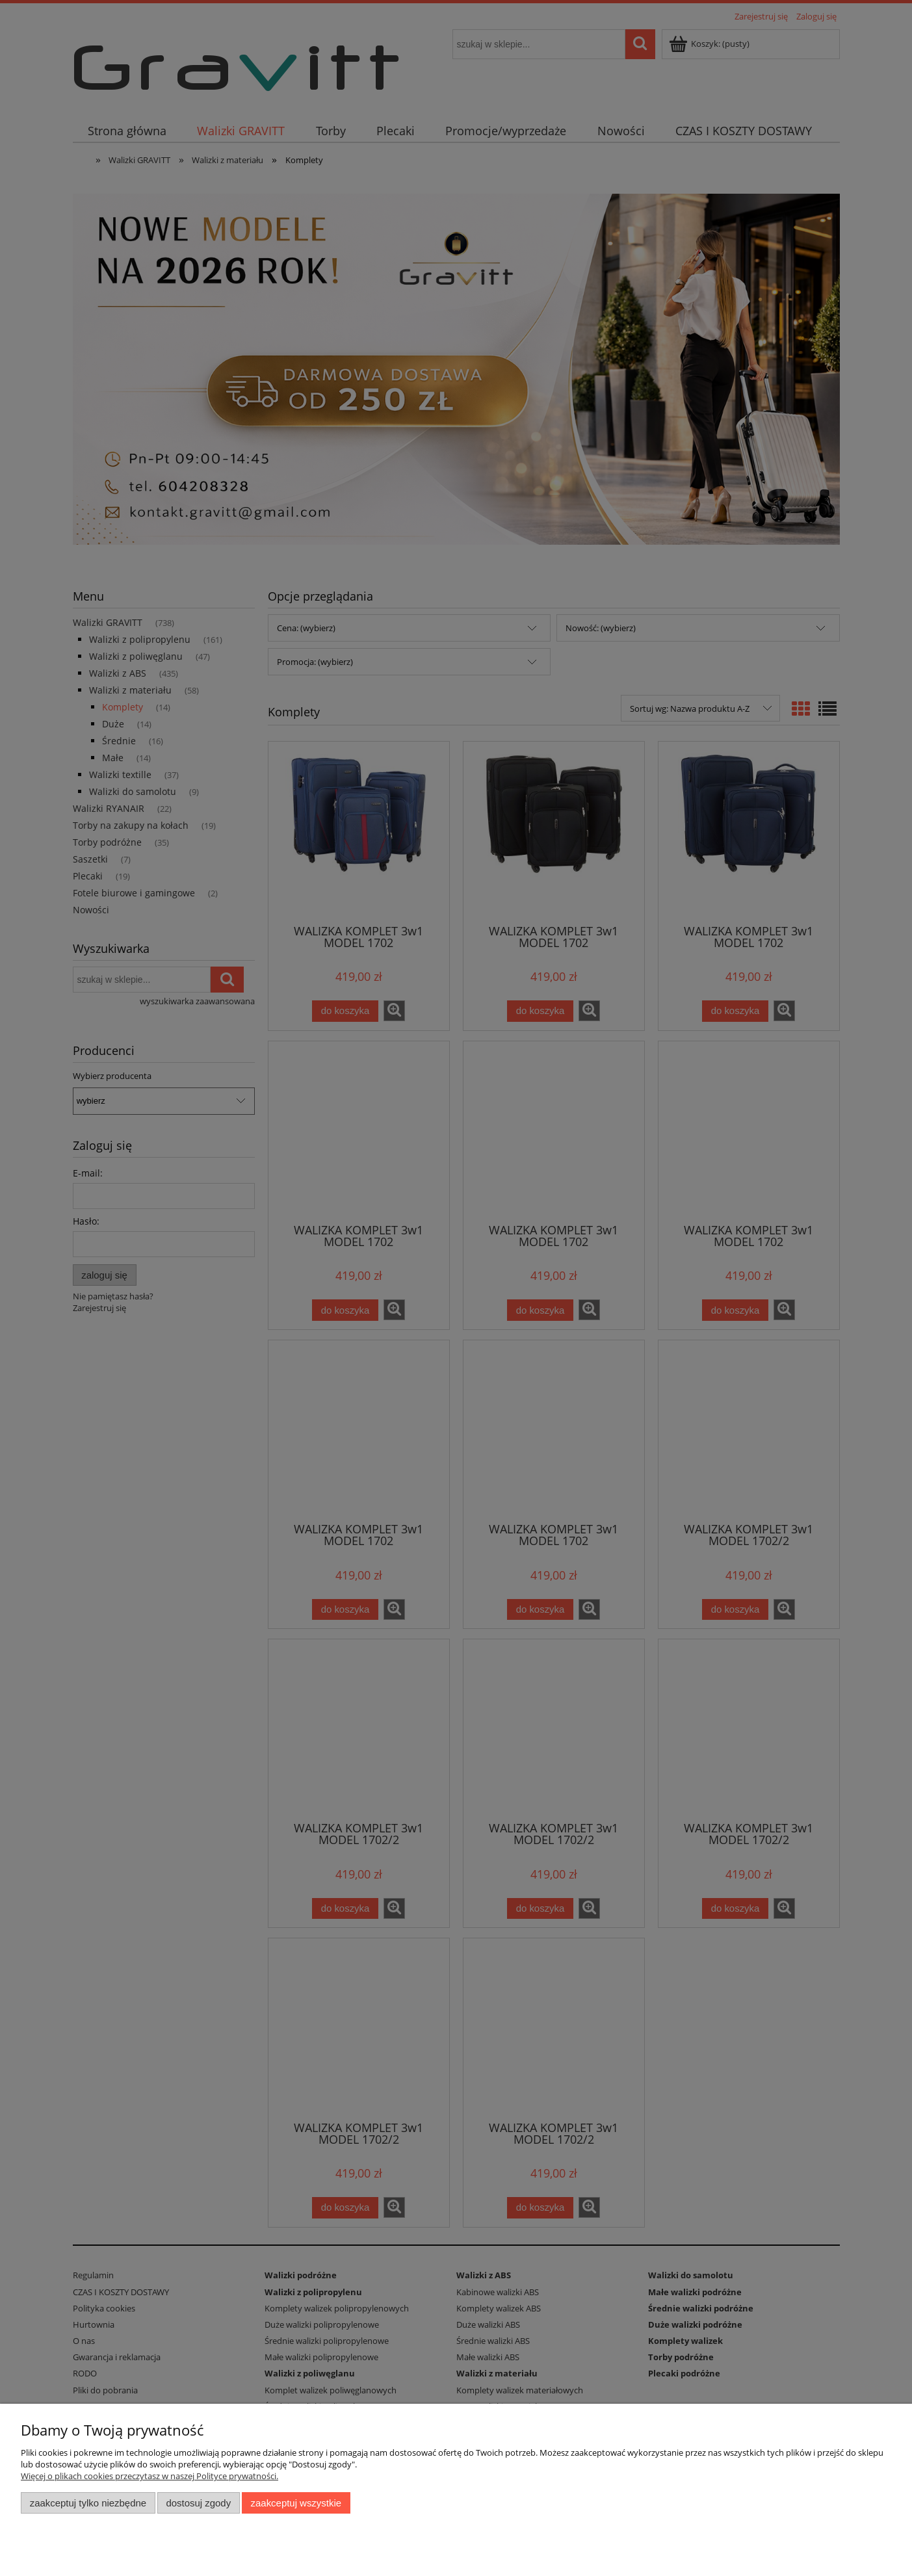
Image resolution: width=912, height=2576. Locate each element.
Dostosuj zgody (198, 2502)
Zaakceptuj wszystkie (296, 2502)
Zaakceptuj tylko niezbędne (88, 2502)
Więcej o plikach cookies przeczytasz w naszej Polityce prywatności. (149, 2476)
